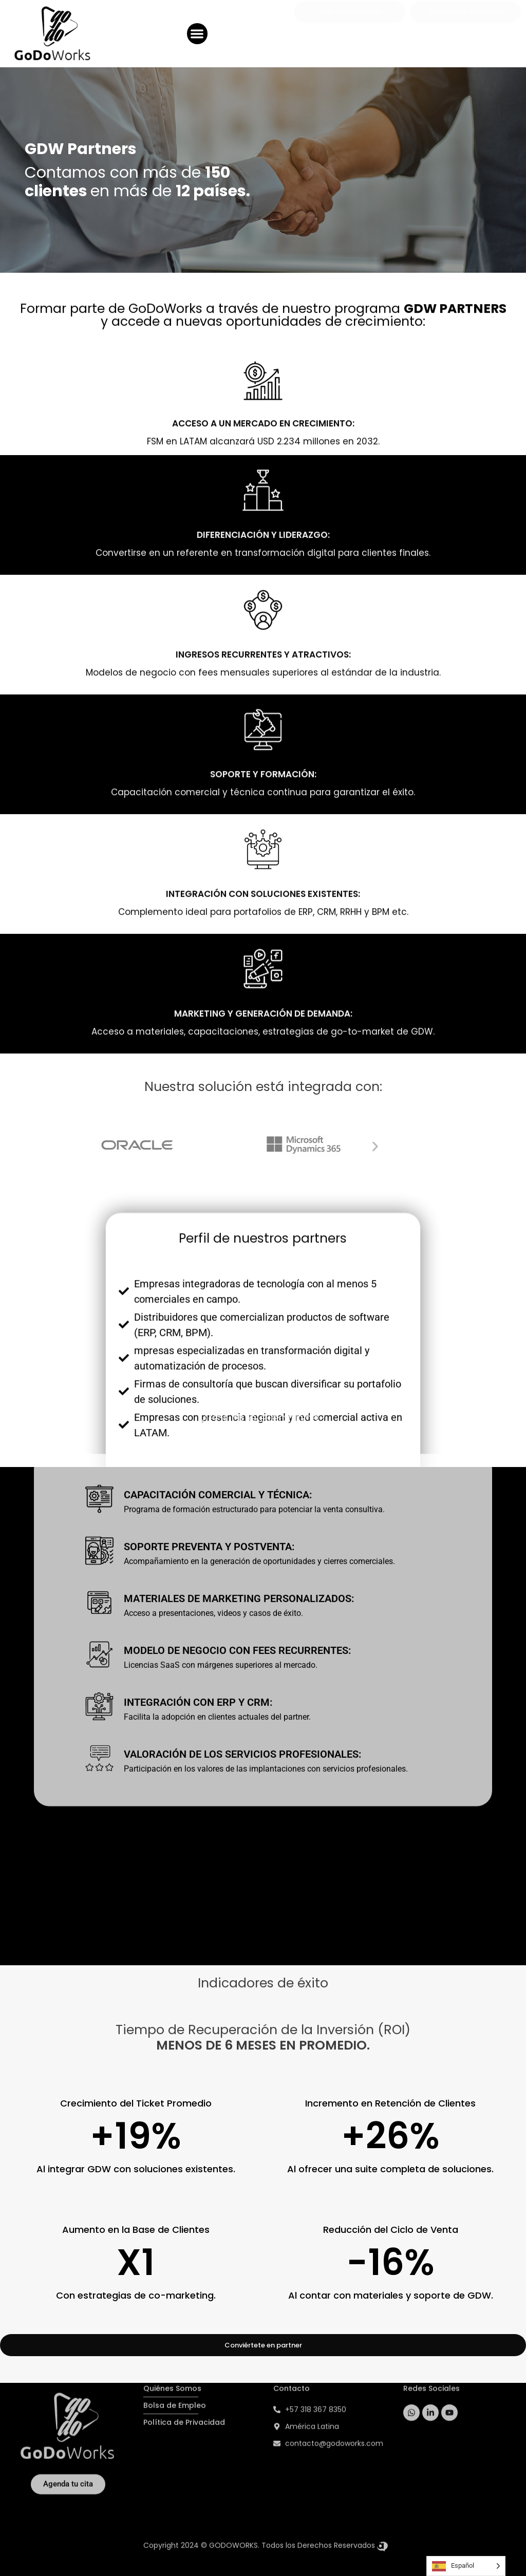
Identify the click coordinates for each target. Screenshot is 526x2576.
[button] (197, 32)
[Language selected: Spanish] (465, 2566)
